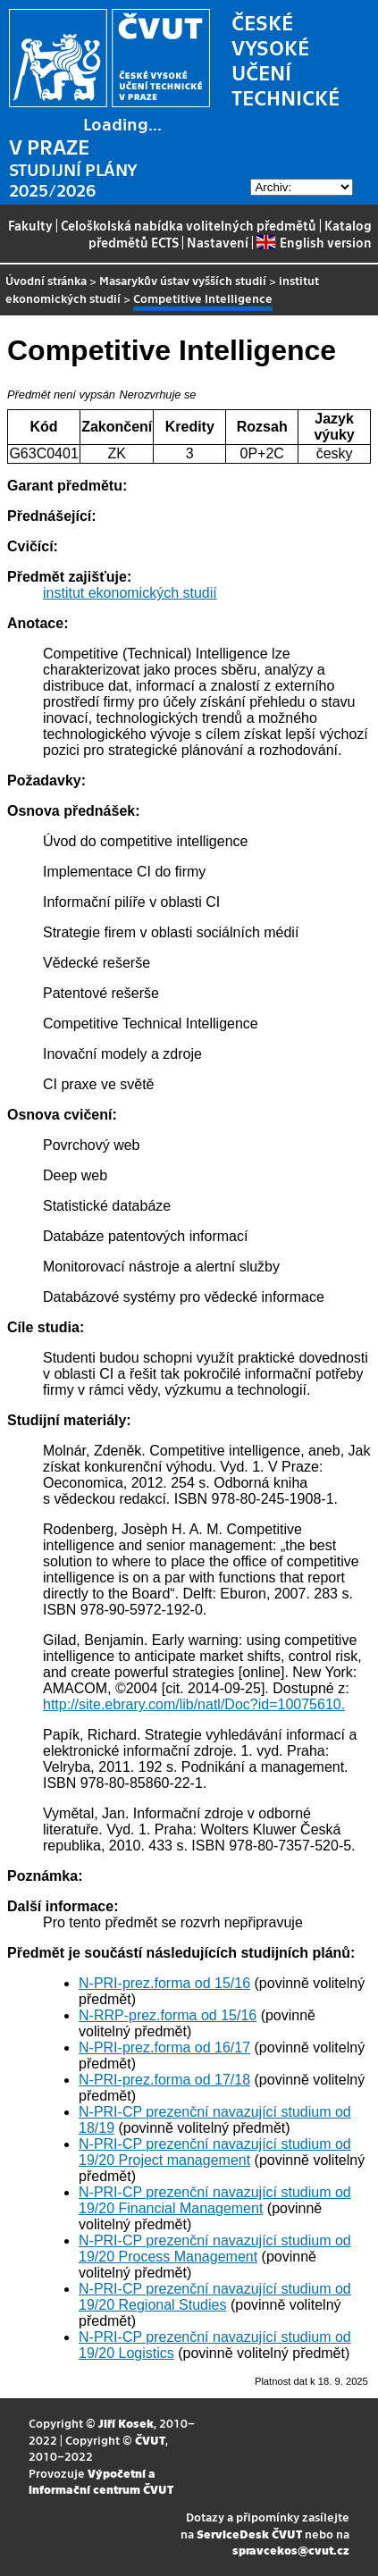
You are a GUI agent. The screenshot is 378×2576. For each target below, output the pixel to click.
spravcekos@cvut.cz (290, 2549)
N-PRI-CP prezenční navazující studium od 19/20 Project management (215, 2152)
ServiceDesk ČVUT (249, 2533)
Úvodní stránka (46, 280)
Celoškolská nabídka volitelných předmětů (188, 225)
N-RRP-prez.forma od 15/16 (167, 2015)
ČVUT (150, 2439)
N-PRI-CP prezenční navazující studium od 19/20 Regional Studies (215, 2296)
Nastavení (217, 242)
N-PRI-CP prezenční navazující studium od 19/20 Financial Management (215, 2200)
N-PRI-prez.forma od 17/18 (164, 2079)
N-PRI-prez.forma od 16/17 (164, 2047)
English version (313, 242)
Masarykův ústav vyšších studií (182, 280)
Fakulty (30, 225)
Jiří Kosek (126, 2422)
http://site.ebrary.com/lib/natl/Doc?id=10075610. (194, 1704)
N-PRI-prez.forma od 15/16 (164, 1983)
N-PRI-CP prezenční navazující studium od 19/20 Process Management (215, 2248)
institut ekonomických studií (130, 592)
